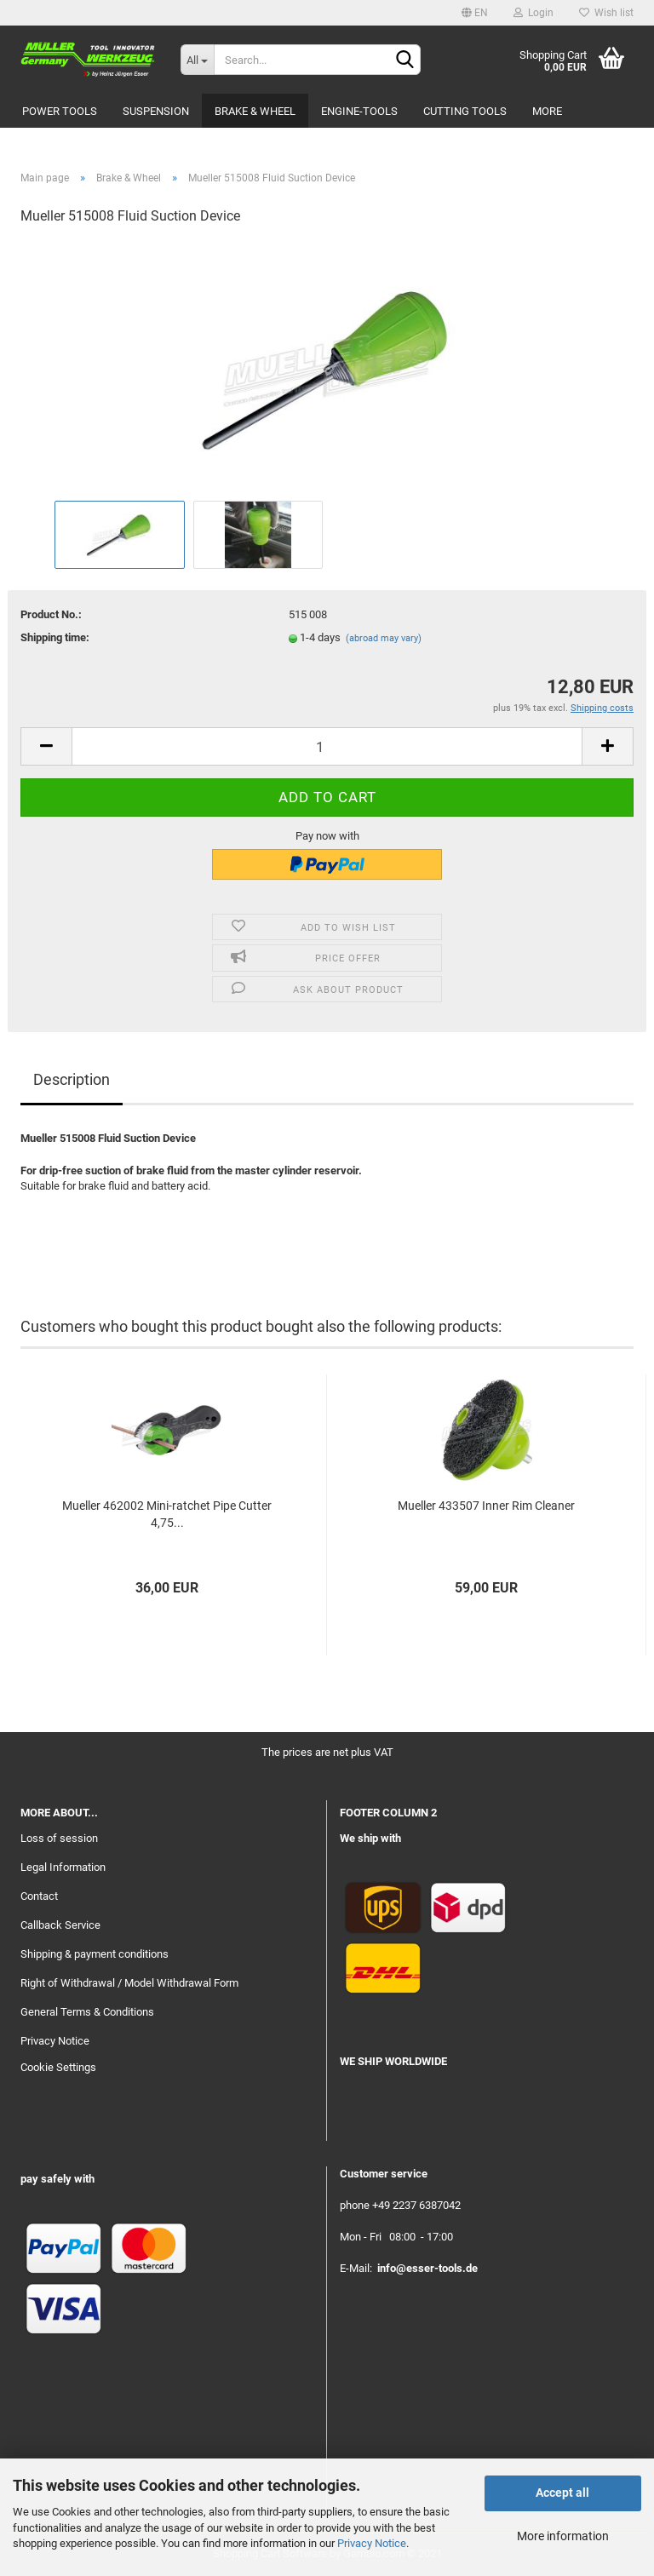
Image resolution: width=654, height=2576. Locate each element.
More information (563, 2536)
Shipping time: (54, 637)
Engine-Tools (359, 111)
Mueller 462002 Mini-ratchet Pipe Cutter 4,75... (167, 1514)
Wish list (606, 13)
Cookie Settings (58, 2067)
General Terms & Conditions (87, 2011)
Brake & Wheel (255, 111)
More (547, 111)
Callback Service (60, 1925)
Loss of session (59, 1838)
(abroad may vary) (384, 638)
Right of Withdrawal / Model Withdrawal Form (129, 1982)
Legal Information (63, 1867)
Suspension (156, 111)
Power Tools (59, 111)
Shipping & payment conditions (94, 1954)
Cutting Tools (465, 111)
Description (71, 1079)
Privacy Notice (371, 2543)
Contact (39, 1896)
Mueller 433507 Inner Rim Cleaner (486, 1505)
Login (533, 13)
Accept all (562, 2492)
